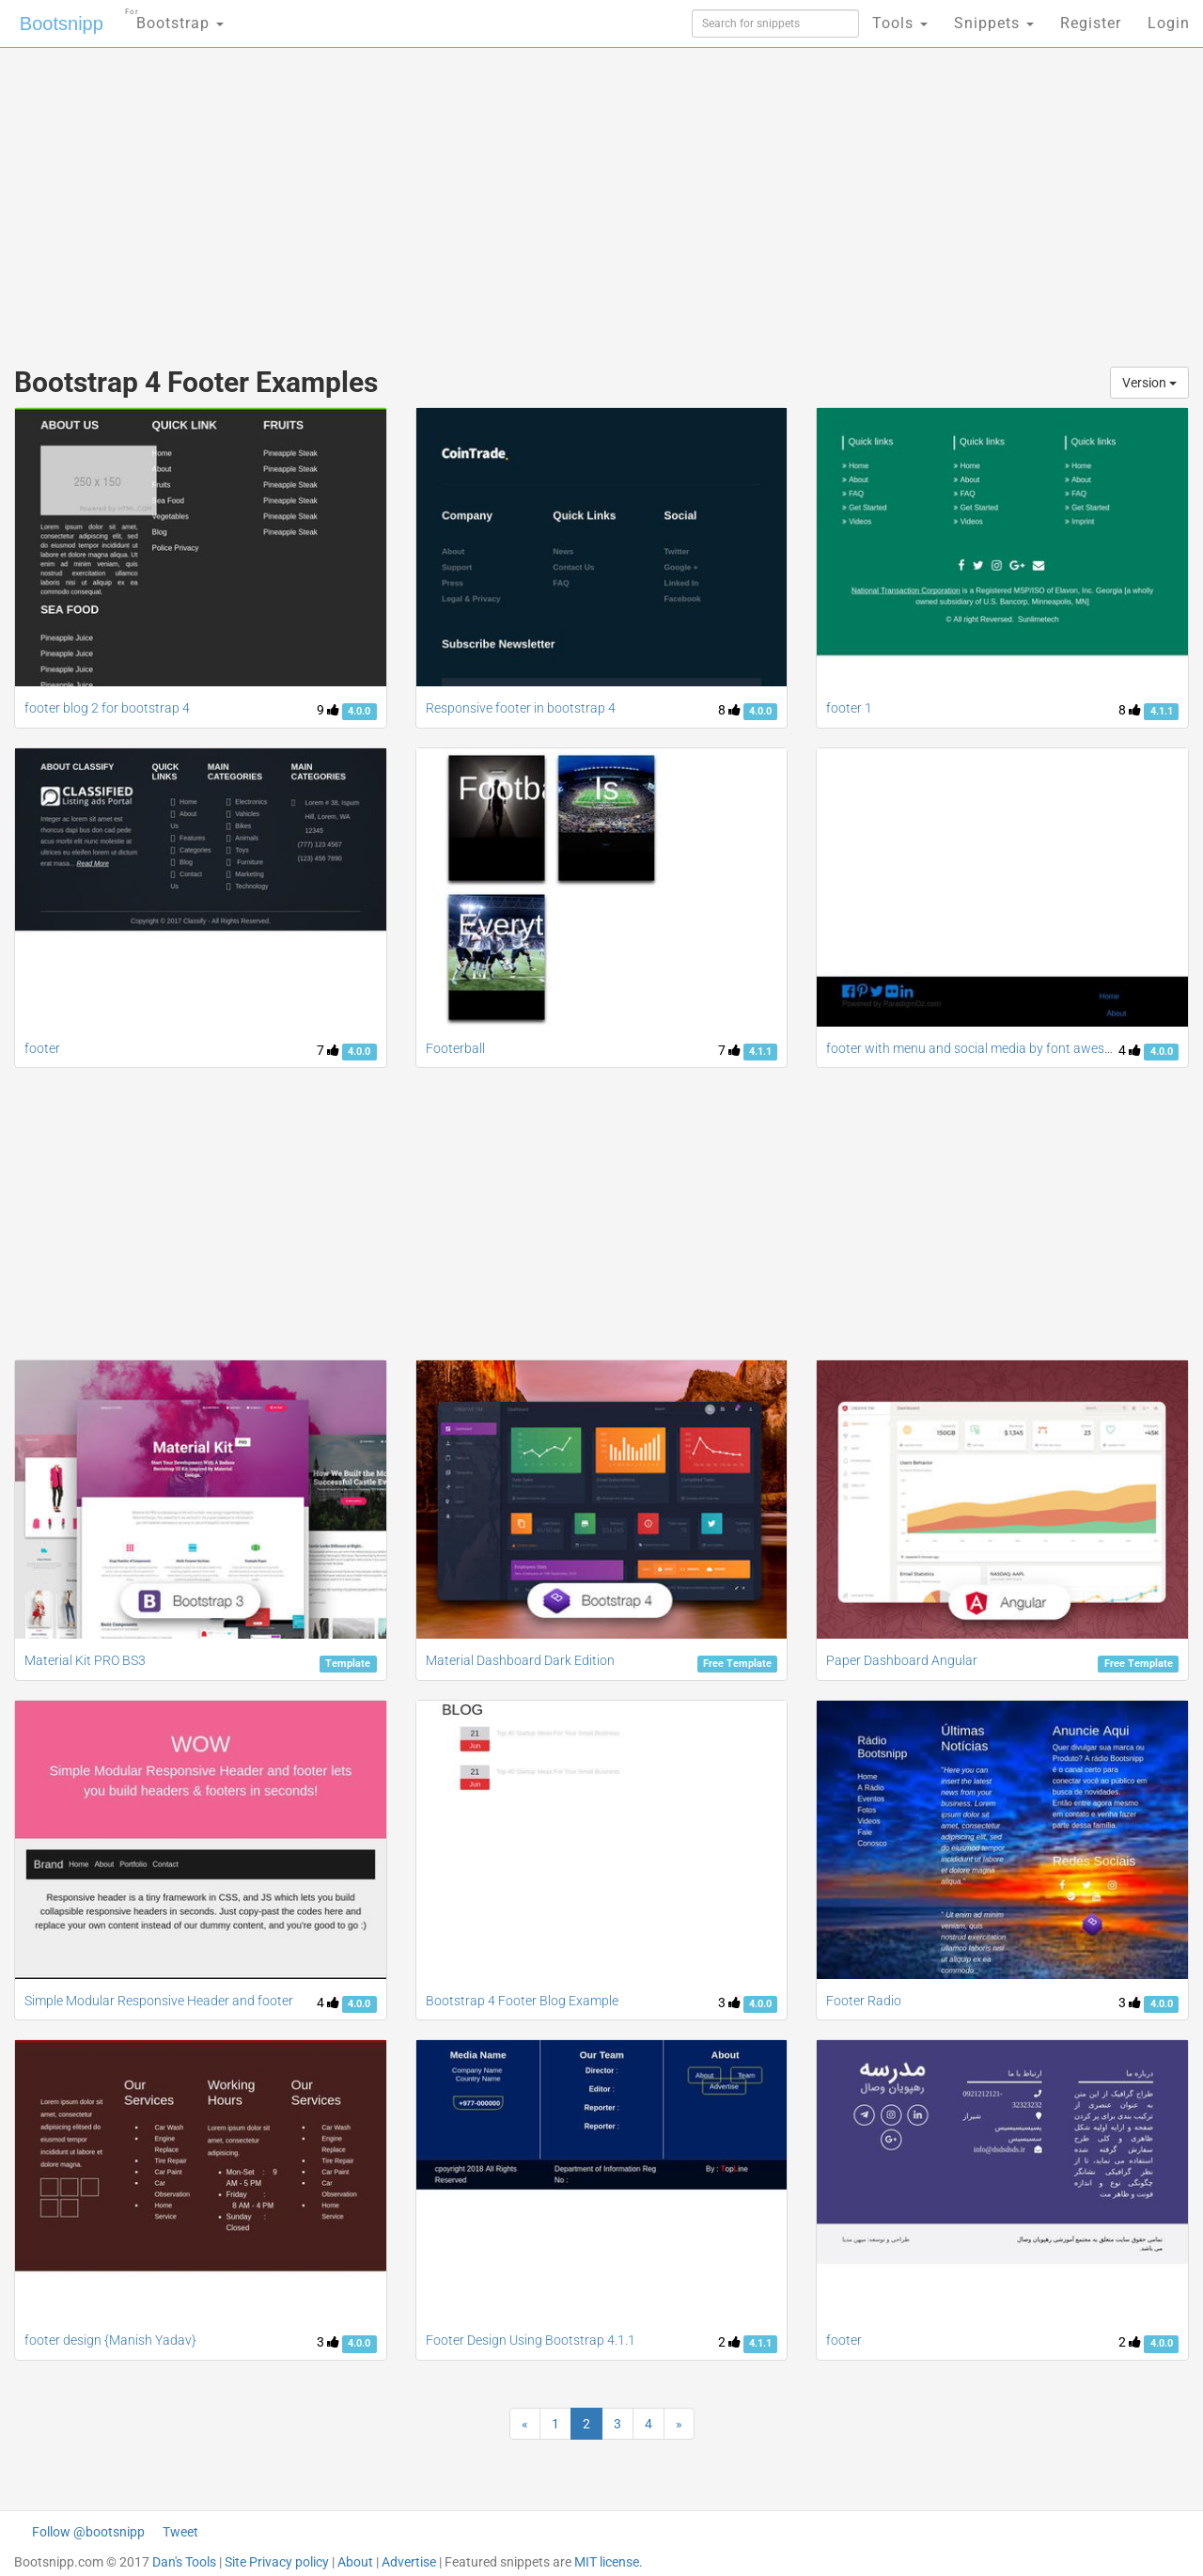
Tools (900, 23)
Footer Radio (863, 2000)
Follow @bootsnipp (88, 2531)
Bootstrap (174, 17)
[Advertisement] (460, 197)
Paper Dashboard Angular (901, 1660)
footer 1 (849, 707)
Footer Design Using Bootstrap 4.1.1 (530, 2340)
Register (1090, 23)
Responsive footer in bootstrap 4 (521, 707)
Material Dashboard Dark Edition (520, 1660)
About (355, 2561)
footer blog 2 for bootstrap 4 (107, 707)
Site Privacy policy (277, 2561)
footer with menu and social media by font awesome (978, 1048)
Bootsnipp (61, 23)
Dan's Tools (184, 2561)
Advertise (409, 2561)
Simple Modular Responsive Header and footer (158, 2000)
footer (42, 1048)
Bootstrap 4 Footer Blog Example (522, 2000)
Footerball (455, 1048)
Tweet (180, 2531)
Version (1149, 382)
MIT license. (608, 2561)
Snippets (994, 23)
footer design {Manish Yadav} (110, 2340)
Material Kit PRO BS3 (85, 1660)
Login (1169, 23)
